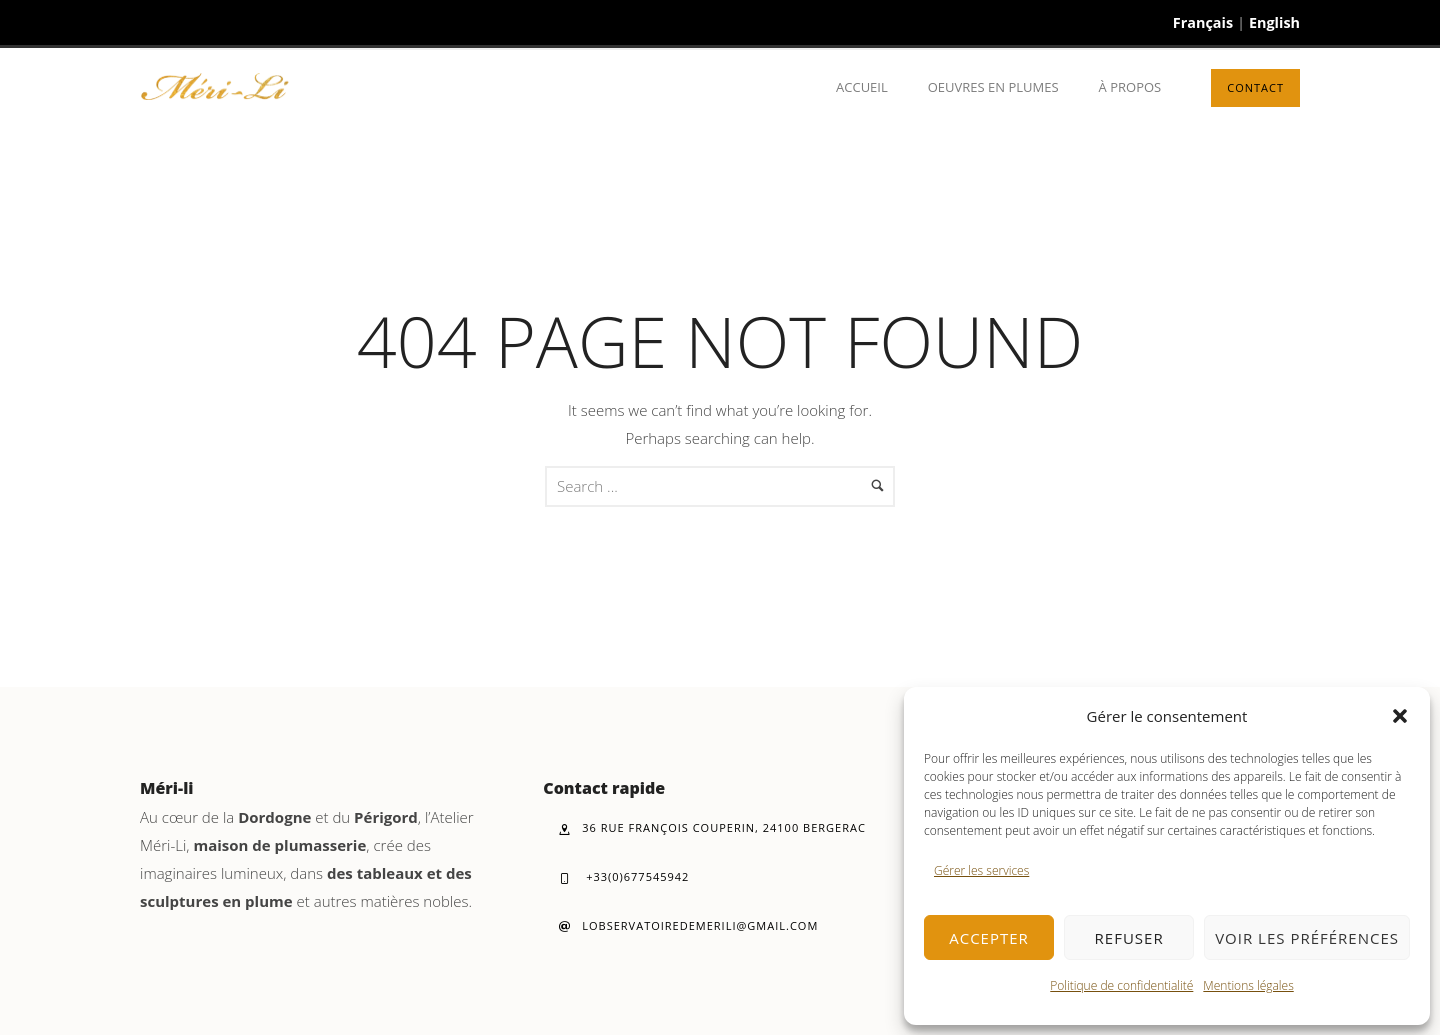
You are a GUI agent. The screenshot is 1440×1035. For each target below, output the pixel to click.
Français (1203, 22)
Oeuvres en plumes (993, 87)
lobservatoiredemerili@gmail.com (688, 925)
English (1274, 22)
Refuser (1129, 938)
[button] (1400, 716)
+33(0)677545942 (624, 876)
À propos (1130, 87)
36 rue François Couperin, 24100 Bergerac (712, 827)
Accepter (989, 938)
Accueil (862, 87)
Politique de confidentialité (1121, 985)
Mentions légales (1248, 985)
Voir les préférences (1307, 938)
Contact (1255, 87)
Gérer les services (981, 870)
